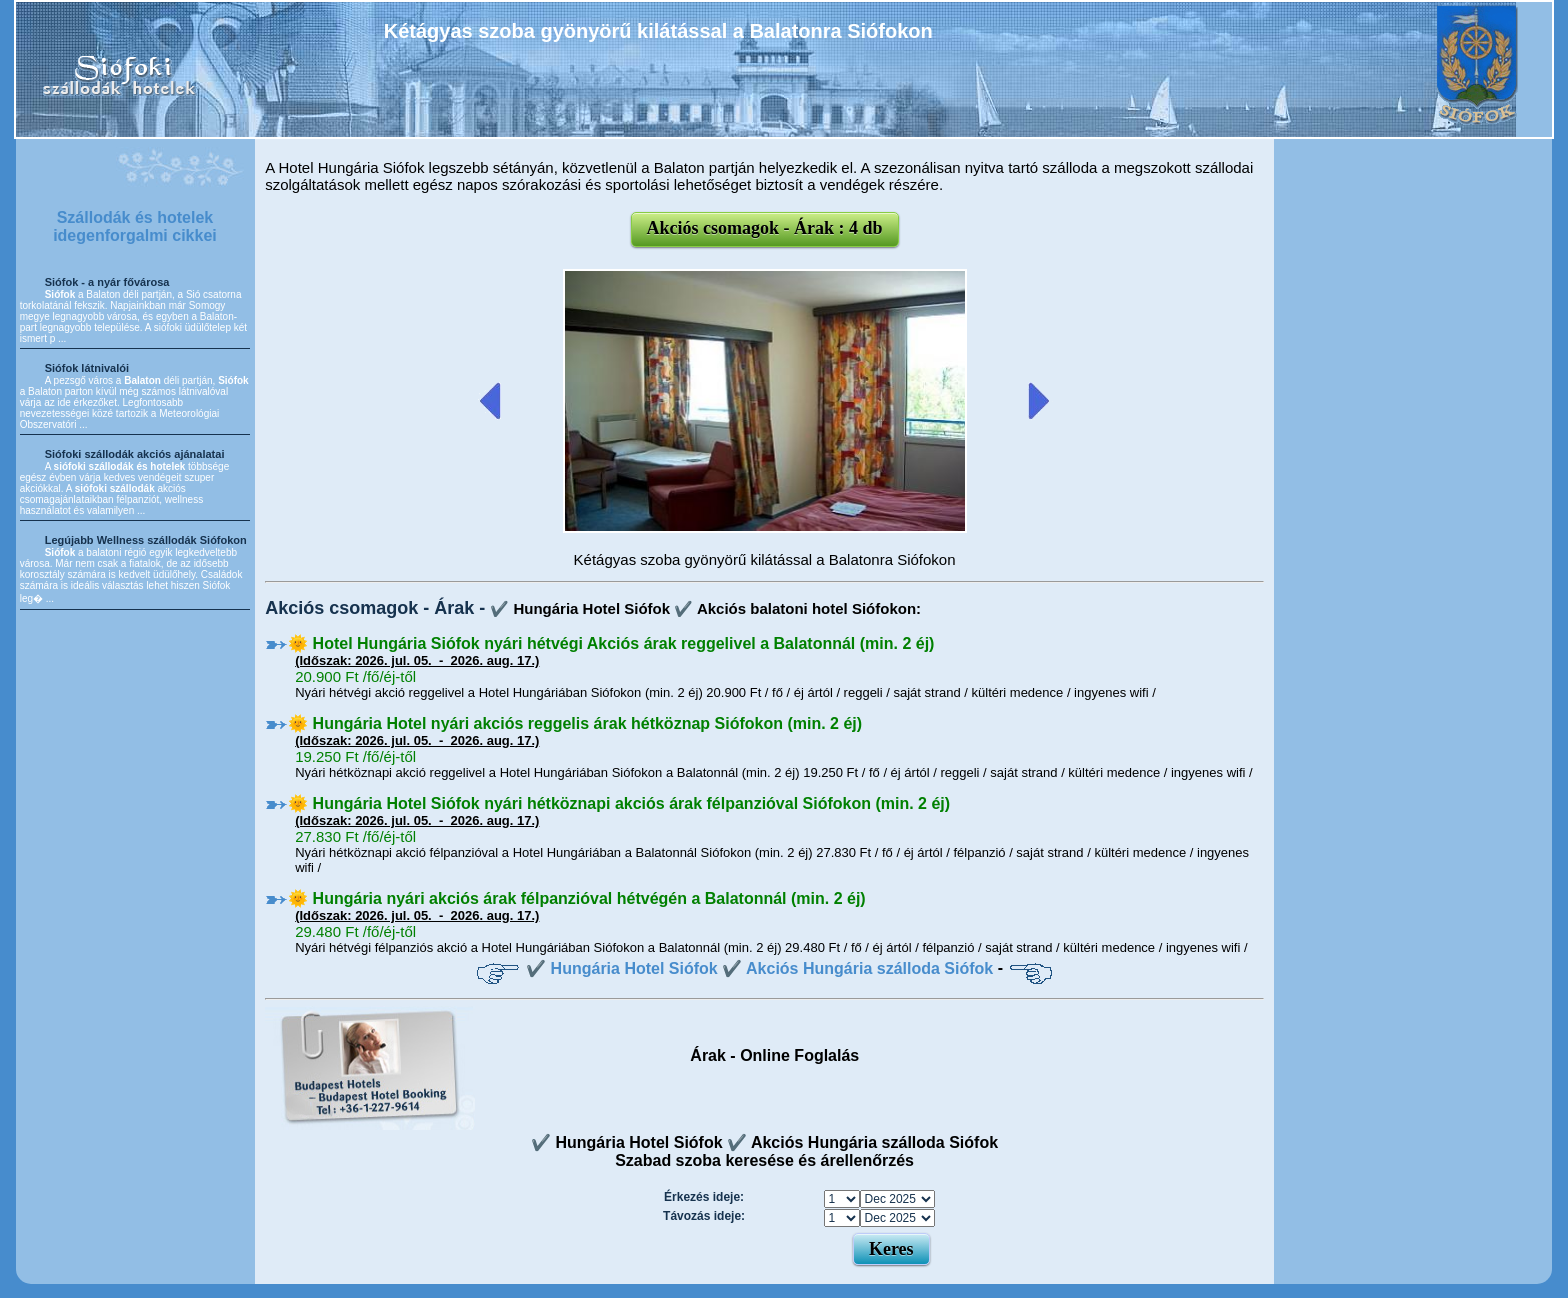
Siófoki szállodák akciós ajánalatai (135, 454)
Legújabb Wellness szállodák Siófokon (146, 540)
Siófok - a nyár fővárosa (107, 282)
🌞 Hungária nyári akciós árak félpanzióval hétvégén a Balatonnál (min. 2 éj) (577, 898)
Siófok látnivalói (87, 368)
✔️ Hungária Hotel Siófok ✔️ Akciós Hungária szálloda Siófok (759, 968)
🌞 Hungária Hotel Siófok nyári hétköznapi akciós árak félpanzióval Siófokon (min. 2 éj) (619, 803)
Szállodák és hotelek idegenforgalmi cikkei (135, 226)
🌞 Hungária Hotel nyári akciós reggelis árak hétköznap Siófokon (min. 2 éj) (575, 723)
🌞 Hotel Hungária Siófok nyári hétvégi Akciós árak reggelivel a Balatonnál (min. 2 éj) (611, 643)
